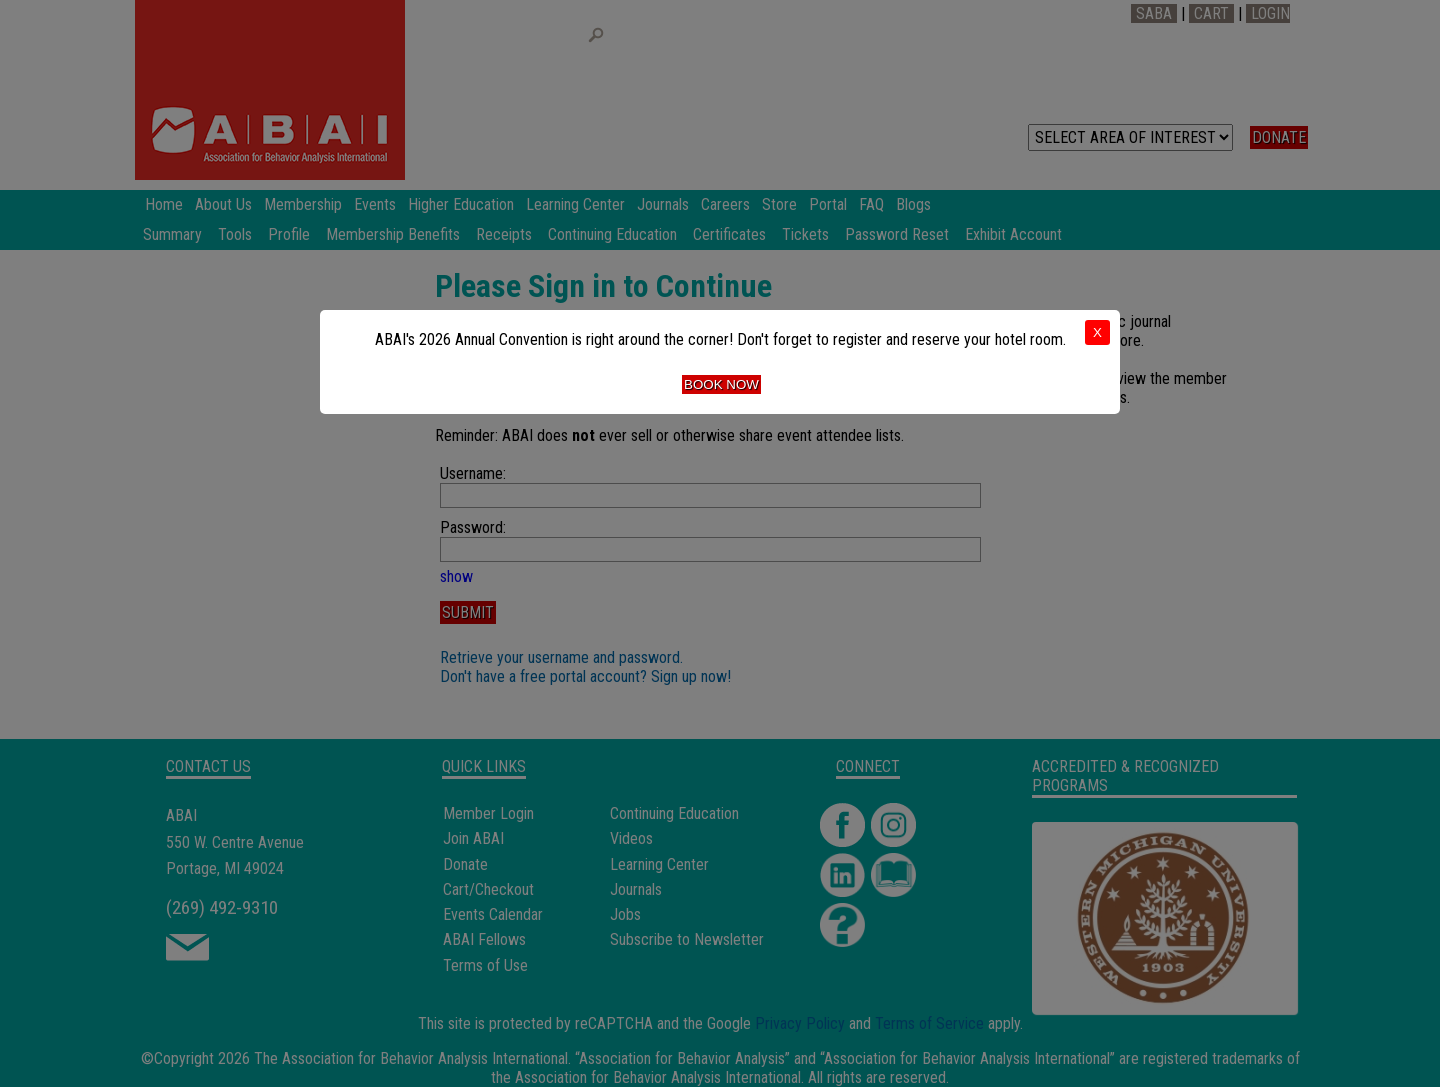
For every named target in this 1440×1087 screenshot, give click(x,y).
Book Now (721, 384)
